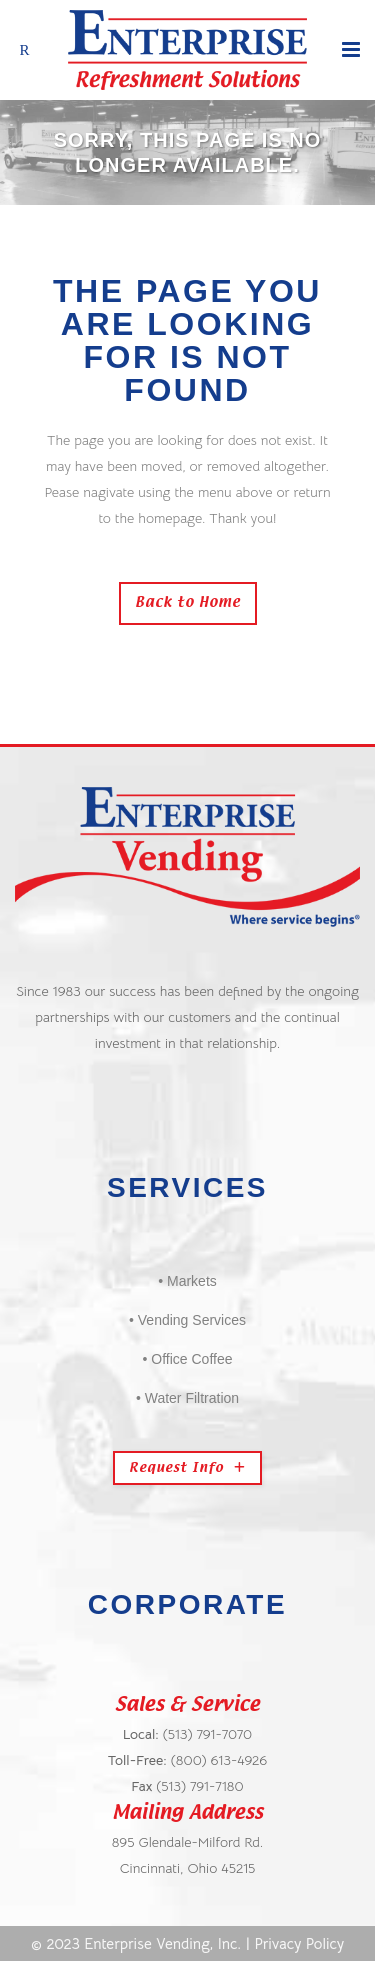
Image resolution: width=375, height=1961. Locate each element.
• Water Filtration (187, 1398)
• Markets (187, 1281)
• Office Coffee (188, 1359)
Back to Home (188, 603)
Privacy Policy (300, 1943)
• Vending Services (187, 1320)
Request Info (187, 1468)
